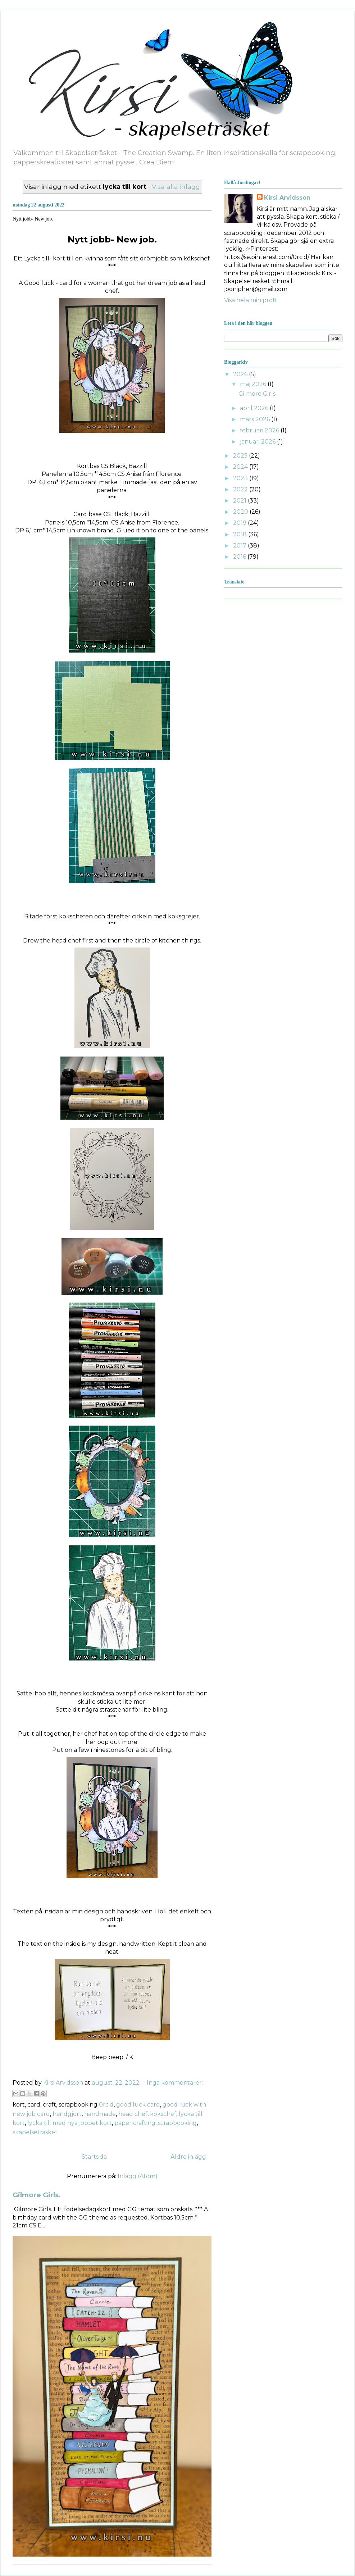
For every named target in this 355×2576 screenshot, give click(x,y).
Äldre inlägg (188, 2156)
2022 (241, 489)
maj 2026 (254, 384)
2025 (241, 455)
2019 (240, 522)
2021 (240, 500)
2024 (241, 466)
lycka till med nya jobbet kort (69, 2123)
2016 (240, 556)
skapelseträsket (35, 2132)
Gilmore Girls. (37, 2195)
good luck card (138, 2104)
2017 (240, 545)
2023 (241, 478)
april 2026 (255, 408)
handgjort (67, 2114)
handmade (100, 2114)
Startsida (94, 2156)
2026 (241, 374)
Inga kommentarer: (175, 2082)
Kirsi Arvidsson (287, 197)
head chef (132, 2114)
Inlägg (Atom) (138, 2176)
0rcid (106, 2104)
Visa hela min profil (251, 300)
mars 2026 (255, 419)
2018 (240, 534)
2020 (241, 511)
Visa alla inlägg (176, 186)
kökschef (163, 2114)
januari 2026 (258, 441)
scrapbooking (177, 2123)
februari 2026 (260, 430)
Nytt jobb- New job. (33, 219)
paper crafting (134, 2123)
